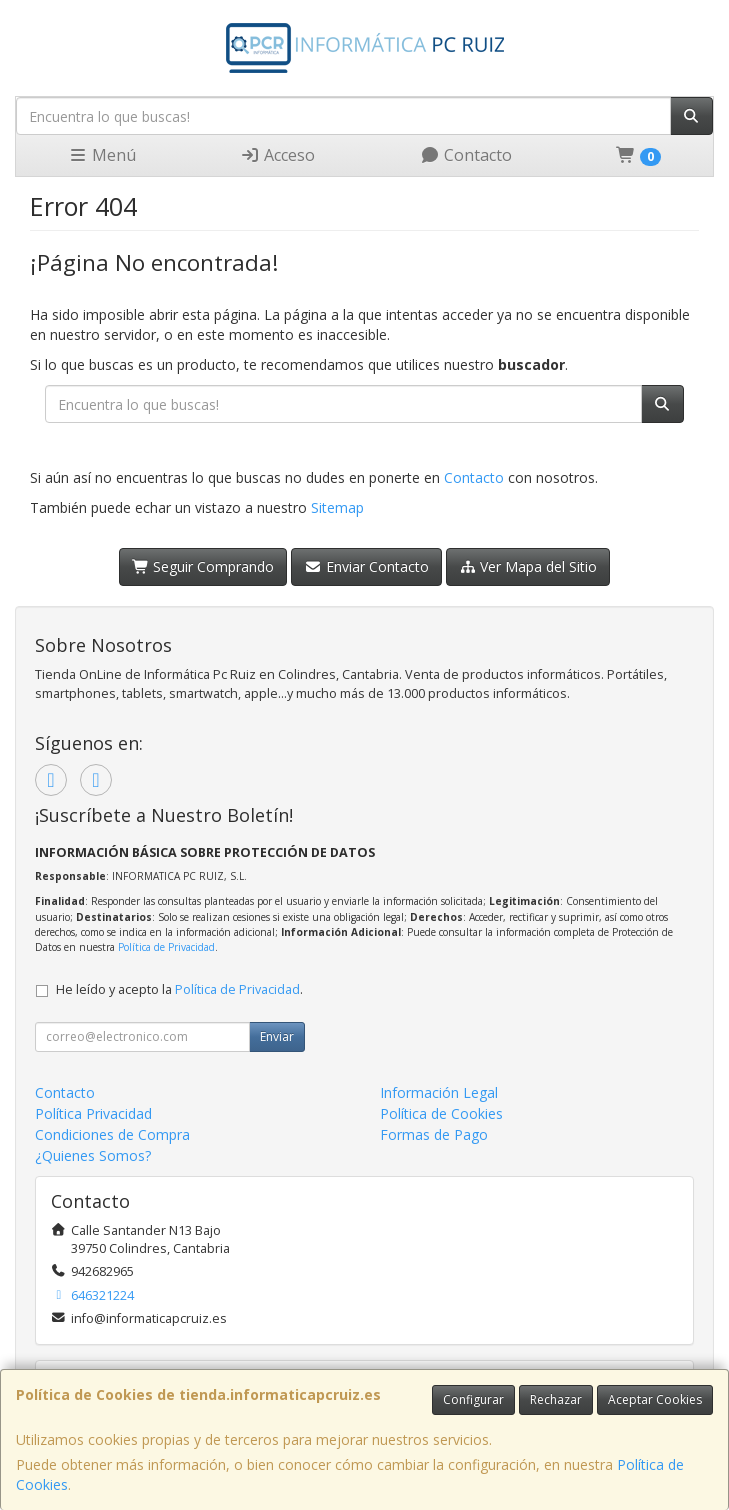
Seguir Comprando (203, 566)
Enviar (277, 1036)
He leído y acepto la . (179, 989)
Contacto (466, 155)
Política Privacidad (93, 1113)
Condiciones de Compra (112, 1134)
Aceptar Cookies (655, 1399)
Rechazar (556, 1399)
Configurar (473, 1399)
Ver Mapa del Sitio (528, 566)
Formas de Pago (434, 1134)
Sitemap (337, 507)
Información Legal (439, 1092)
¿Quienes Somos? (93, 1155)
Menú (102, 155)
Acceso (277, 155)
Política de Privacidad (166, 947)
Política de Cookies (441, 1113)
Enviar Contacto (366, 566)
